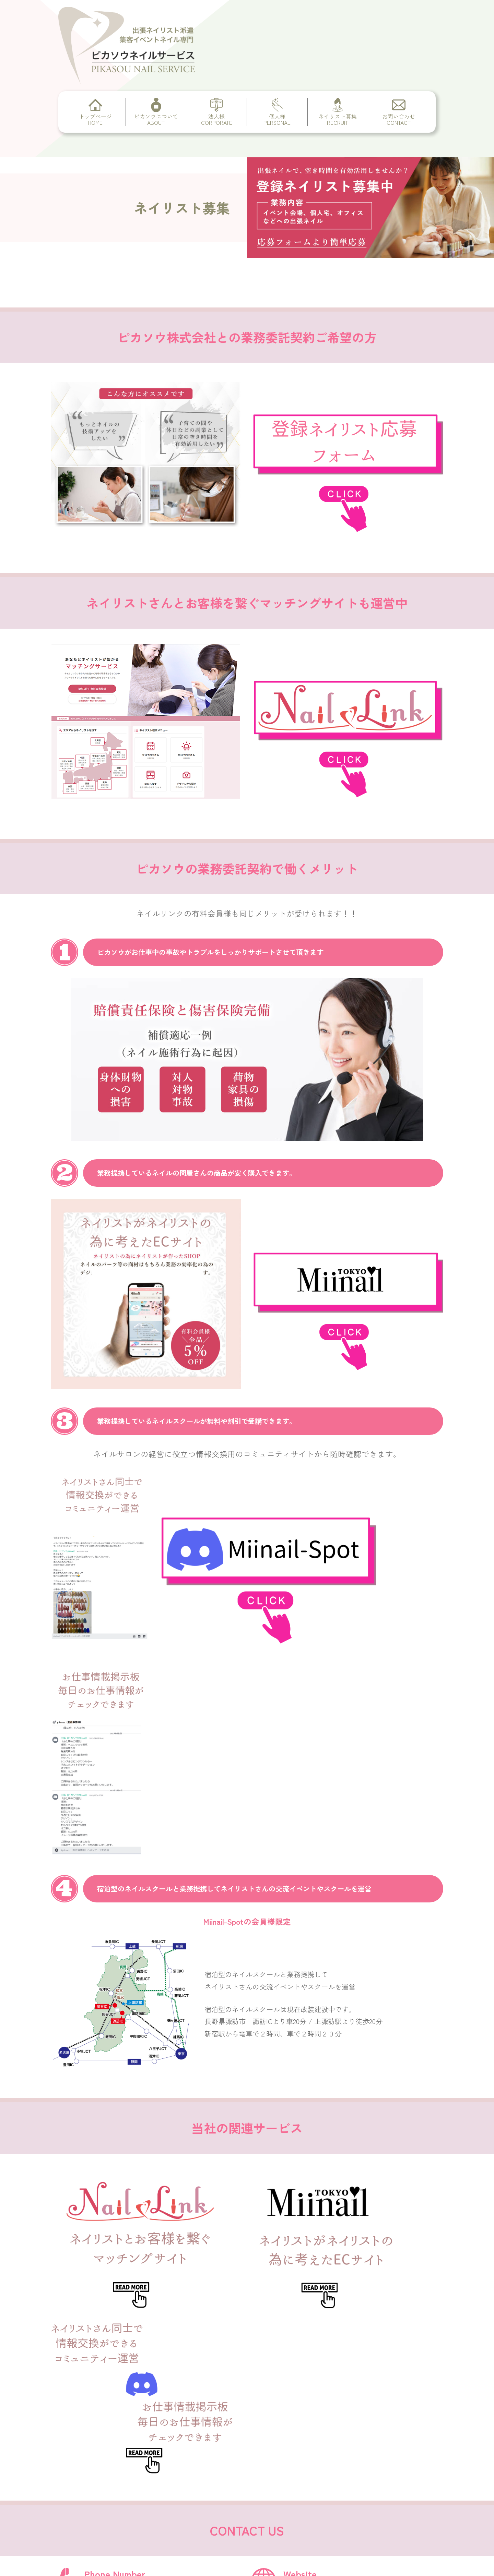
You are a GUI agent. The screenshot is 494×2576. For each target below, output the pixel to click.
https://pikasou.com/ (320, 2191)
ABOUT (120, 2405)
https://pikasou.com (345, 2451)
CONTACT (123, 2488)
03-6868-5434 (106, 2191)
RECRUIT (122, 2467)
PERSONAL (126, 2446)
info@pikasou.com (115, 2243)
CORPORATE (128, 2425)
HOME (118, 2384)
